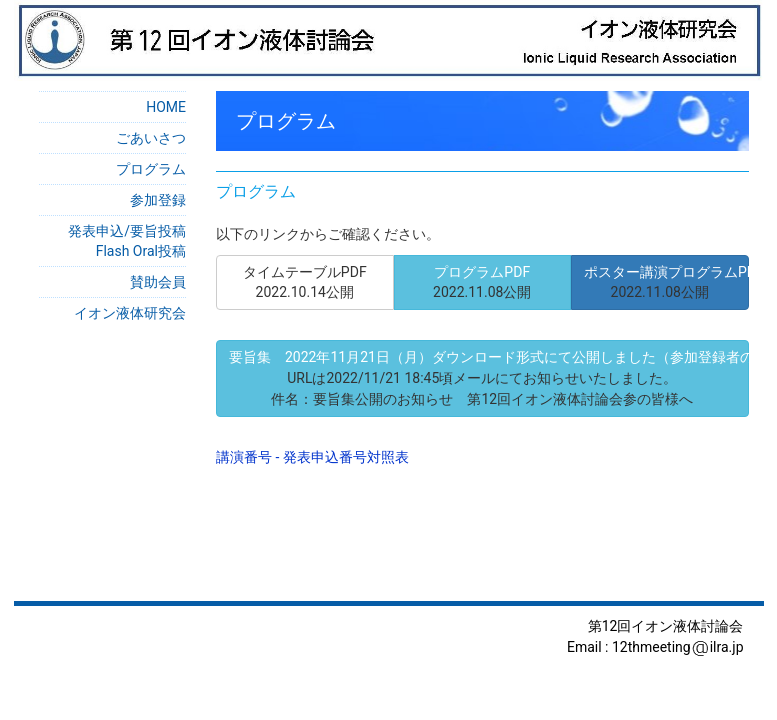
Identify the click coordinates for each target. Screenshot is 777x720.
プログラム (151, 169)
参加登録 (158, 200)
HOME (166, 107)
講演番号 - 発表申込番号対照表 (312, 457)
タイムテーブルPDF (305, 282)
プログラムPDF (482, 282)
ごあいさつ (151, 138)
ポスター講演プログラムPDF (666, 282)
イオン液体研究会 (130, 313)
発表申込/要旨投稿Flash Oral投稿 (127, 241)
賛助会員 (158, 282)
